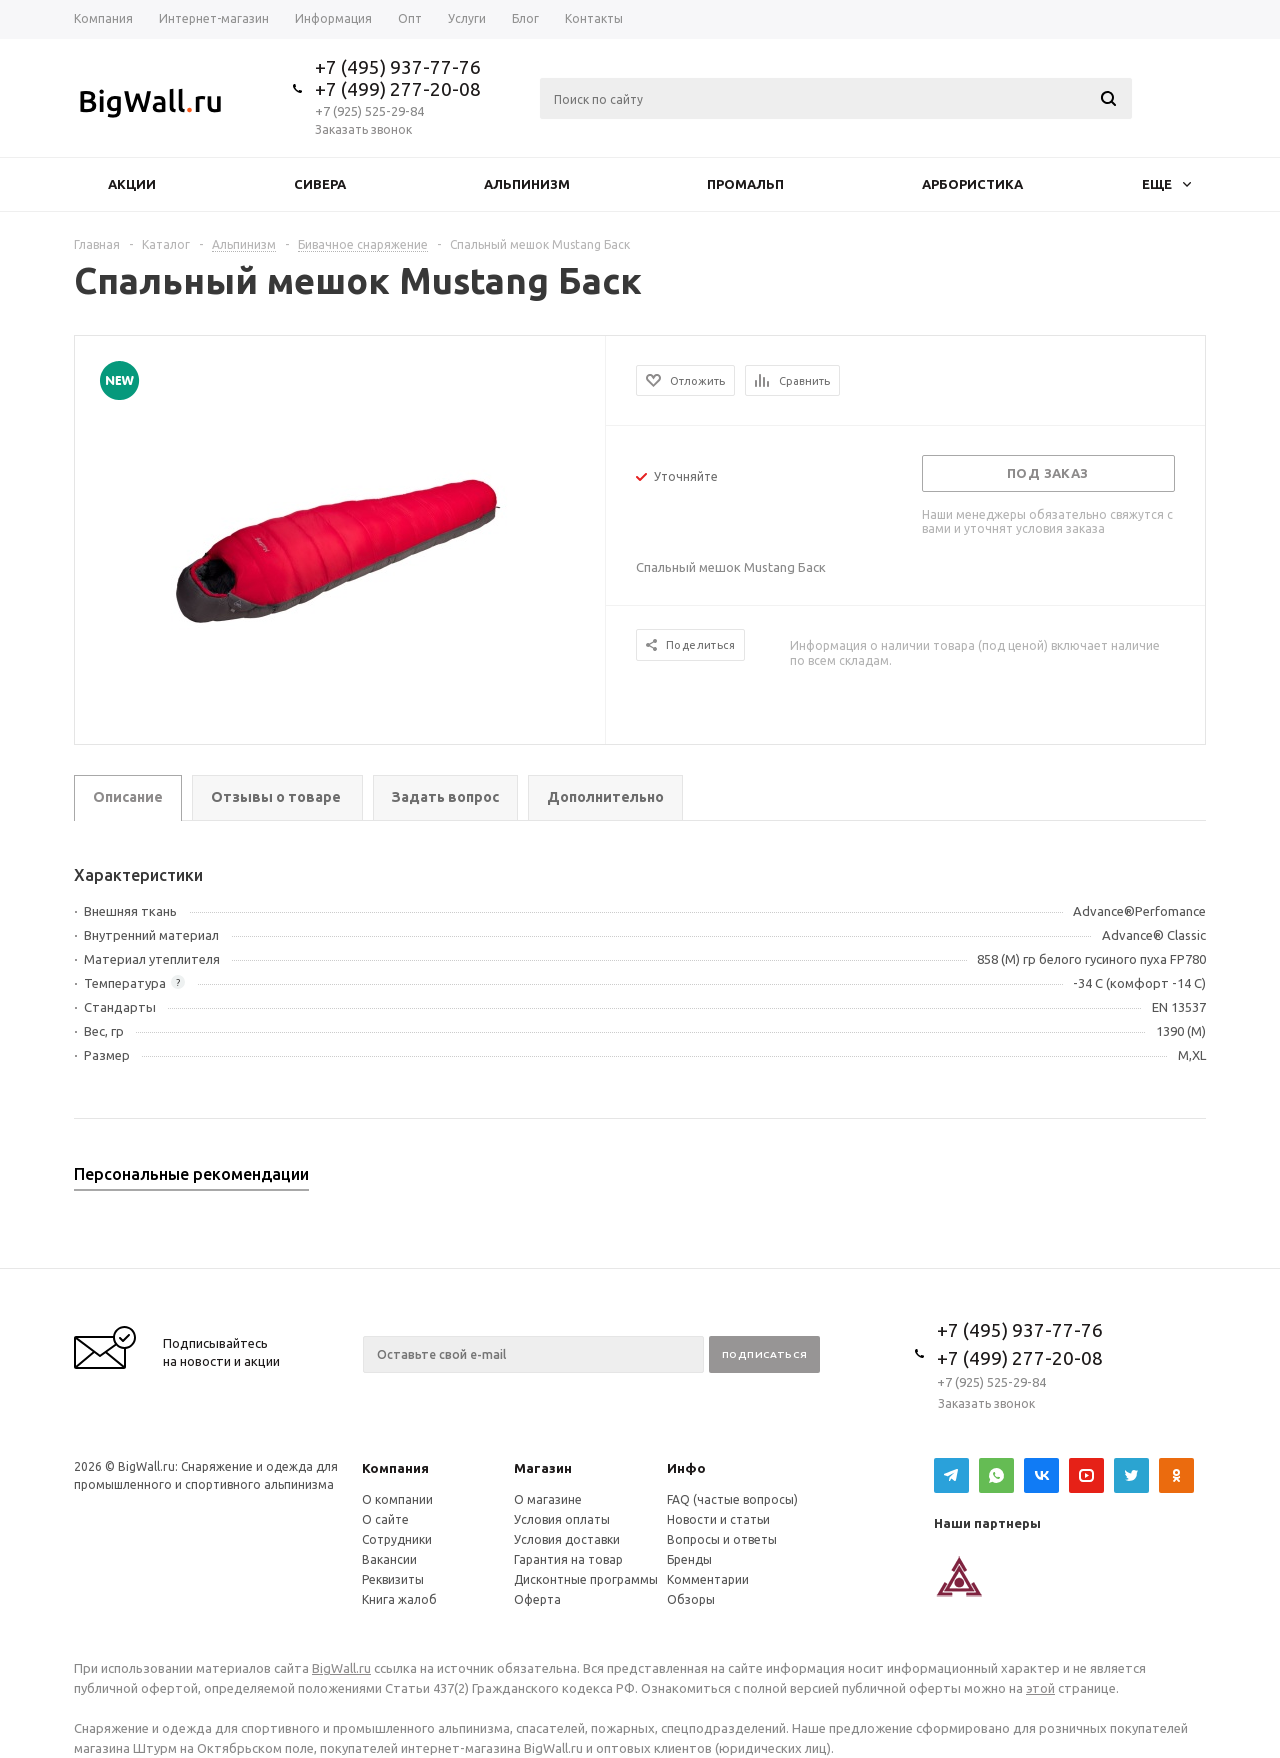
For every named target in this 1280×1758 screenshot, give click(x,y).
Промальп (745, 184)
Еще (1166, 184)
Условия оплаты (562, 1519)
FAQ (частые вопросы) (732, 1499)
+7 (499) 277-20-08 (398, 89)
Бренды (689, 1559)
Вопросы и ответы (722, 1539)
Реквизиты (393, 1579)
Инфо (686, 1468)
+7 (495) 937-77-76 (398, 67)
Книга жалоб (399, 1599)
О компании (397, 1499)
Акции (132, 184)
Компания (395, 1468)
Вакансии (389, 1559)
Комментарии (708, 1579)
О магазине (548, 1499)
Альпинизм (527, 184)
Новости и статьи (718, 1519)
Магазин (543, 1468)
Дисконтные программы (586, 1579)
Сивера (320, 184)
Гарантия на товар (568, 1559)
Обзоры (691, 1599)
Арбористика (972, 184)
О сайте (385, 1519)
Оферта (537, 1599)
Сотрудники (397, 1539)
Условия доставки (567, 1539)
